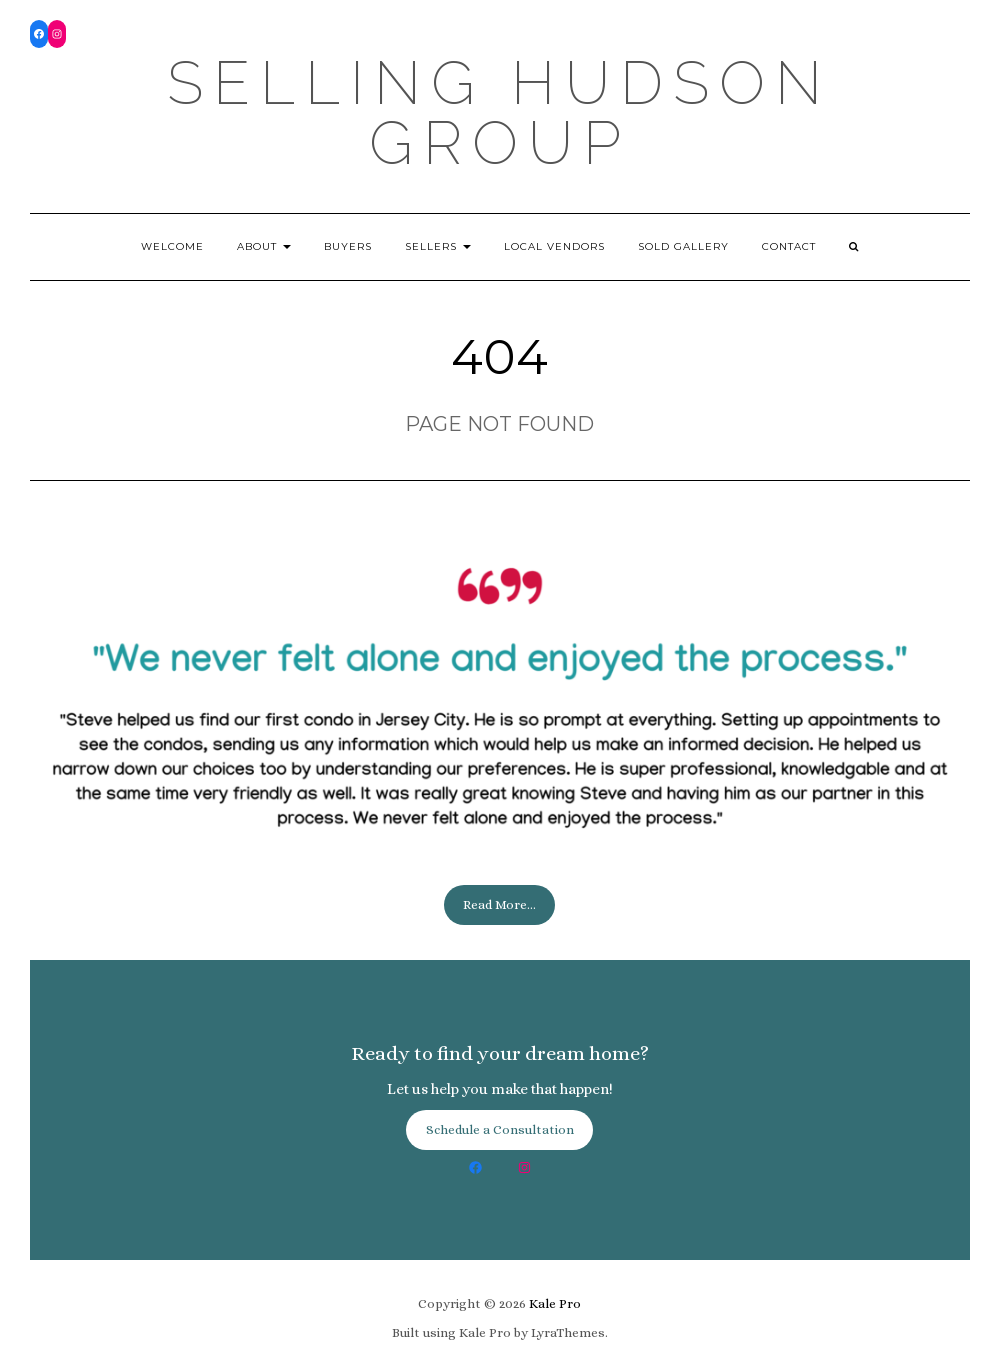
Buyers (348, 246)
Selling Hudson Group (499, 113)
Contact (789, 246)
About (264, 246)
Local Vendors (554, 246)
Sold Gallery (683, 246)
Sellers (438, 246)
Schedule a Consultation (500, 1129)
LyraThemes (568, 1332)
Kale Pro (555, 1303)
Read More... (499, 904)
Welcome (172, 246)
